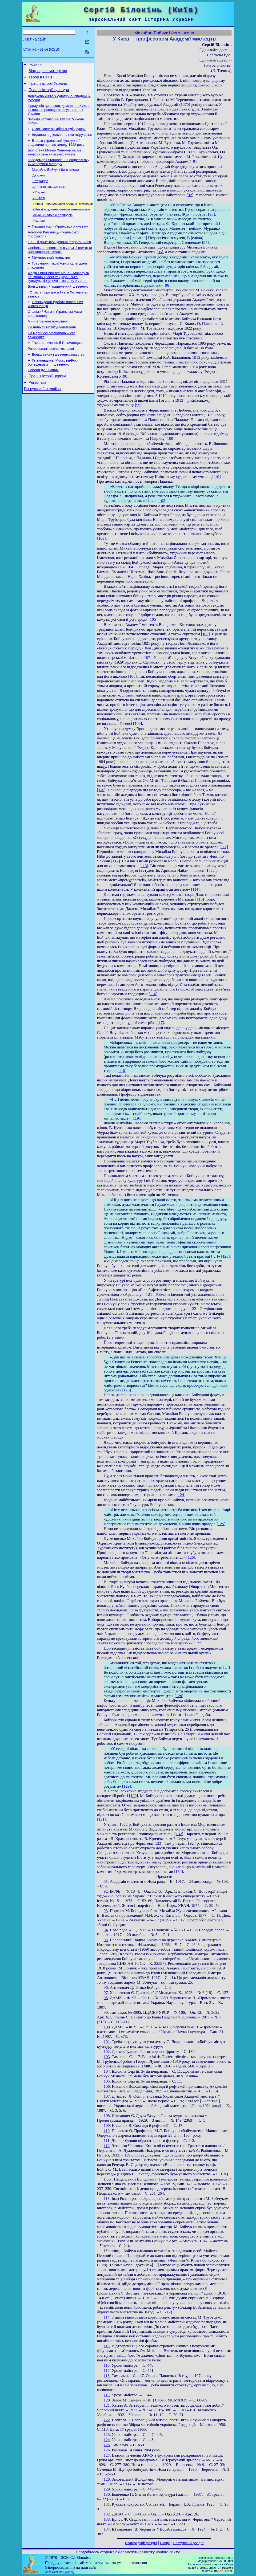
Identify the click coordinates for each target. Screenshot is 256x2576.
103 (107, 2056)
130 (107, 2494)
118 (107, 2375)
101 (107, 2041)
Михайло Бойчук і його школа (55, 179)
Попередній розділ (141, 2543)
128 (107, 2479)
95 (106, 1940)
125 (107, 2445)
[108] (132, 676)
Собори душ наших (43, 397)
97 (106, 1992)
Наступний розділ (188, 2543)
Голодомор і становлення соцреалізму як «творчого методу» (58, 171)
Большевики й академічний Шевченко (58, 306)
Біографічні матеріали (47, 72)
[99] (138, 405)
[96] (167, 285)
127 (107, 2455)
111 (107, 2140)
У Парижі (39, 204)
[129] (126, 1786)
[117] (160, 1022)
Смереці (68, 2572)
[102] (162, 500)
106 (107, 2086)
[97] (135, 328)
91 (106, 1881)
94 (106, 1930)
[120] (225, 1256)
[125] (220, 1524)
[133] (158, 1843)
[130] (133, 1795)
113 (107, 2198)
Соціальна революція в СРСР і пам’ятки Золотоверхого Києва (60, 267)
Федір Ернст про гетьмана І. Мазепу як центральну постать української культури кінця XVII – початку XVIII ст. (58, 296)
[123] (126, 1390)
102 (107, 2051)
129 (107, 2489)
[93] (211, 214)
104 (107, 2071)
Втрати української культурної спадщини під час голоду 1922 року (56, 150)
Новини (35, 65)
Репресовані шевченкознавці (51, 374)
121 (107, 2405)
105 (107, 2081)
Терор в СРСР (40, 79)
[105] (152, 619)
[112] (115, 861)
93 (106, 1910)
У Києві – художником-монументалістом (61, 222)
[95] (159, 252)
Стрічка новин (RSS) (41, 49)
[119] (136, 1118)
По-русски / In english (42, 418)
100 (107, 2027)
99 (106, 2012)
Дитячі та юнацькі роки (48, 198)
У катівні (38, 234)
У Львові (38, 210)
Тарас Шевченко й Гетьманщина (58, 367)
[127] (198, 1643)
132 (107, 2514)
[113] (144, 866)
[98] (125, 376)
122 (107, 2420)
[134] (178, 1871)
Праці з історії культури (48, 93)
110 (107, 2130)
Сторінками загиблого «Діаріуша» (59, 135)
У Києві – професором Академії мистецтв (62, 216)
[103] (101, 538)
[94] (205, 242)
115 (107, 2346)
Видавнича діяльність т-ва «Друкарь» (62, 142)
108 (107, 2115)
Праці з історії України (47, 86)
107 (107, 2096)
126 (107, 2450)
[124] (180, 1494)
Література (40, 192)
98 (106, 1998)
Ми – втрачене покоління (48, 344)
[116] (153, 994)
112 (107, 2146)
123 (107, 2434)
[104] (130, 567)
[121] (149, 1294)
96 (106, 1987)
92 (106, 1891)
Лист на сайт (34, 39)
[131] (101, 1819)
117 (107, 2370)
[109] (137, 723)
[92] (190, 195)
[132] (178, 1834)
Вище (165, 2543)
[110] (101, 790)
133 (107, 2519)
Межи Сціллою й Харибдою (52, 228)
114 (107, 2317)
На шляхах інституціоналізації (52, 350)
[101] (218, 476)
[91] (195, 161)
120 (107, 2400)
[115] (199, 899)
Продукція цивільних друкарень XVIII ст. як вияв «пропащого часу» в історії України (60, 114)
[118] (122, 1070)
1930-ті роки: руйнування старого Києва (59, 258)
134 (107, 2529)
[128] (179, 1696)
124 (107, 2439)
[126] (190, 1557)
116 (107, 2365)
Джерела (38, 185)
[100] (170, 438)
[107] (147, 657)
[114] (195, 889)
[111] (224, 847)
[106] (205, 634)
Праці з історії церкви (47, 404)
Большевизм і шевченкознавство (58, 381)
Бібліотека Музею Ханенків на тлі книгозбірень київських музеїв (54, 161)
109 (107, 2125)
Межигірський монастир (51, 275)
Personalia (37, 411)
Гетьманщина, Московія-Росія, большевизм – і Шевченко (54, 389)
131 (107, 2504)
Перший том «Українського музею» (60, 241)
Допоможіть (128, 2552)
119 (107, 2395)
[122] (193, 1308)
